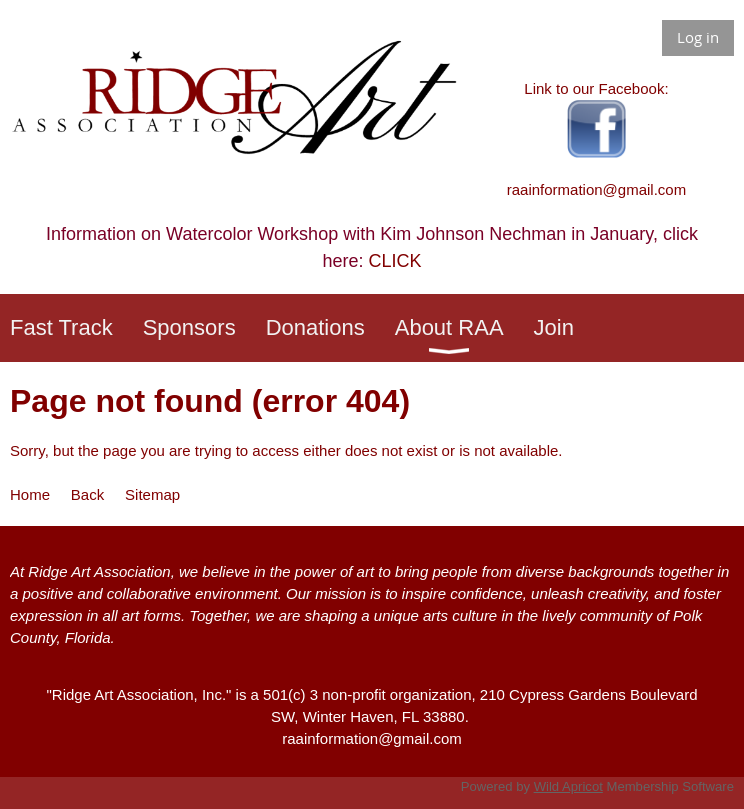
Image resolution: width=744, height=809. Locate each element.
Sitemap (152, 494)
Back (87, 494)
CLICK (395, 261)
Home (30, 494)
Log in (698, 37)
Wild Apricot (568, 786)
